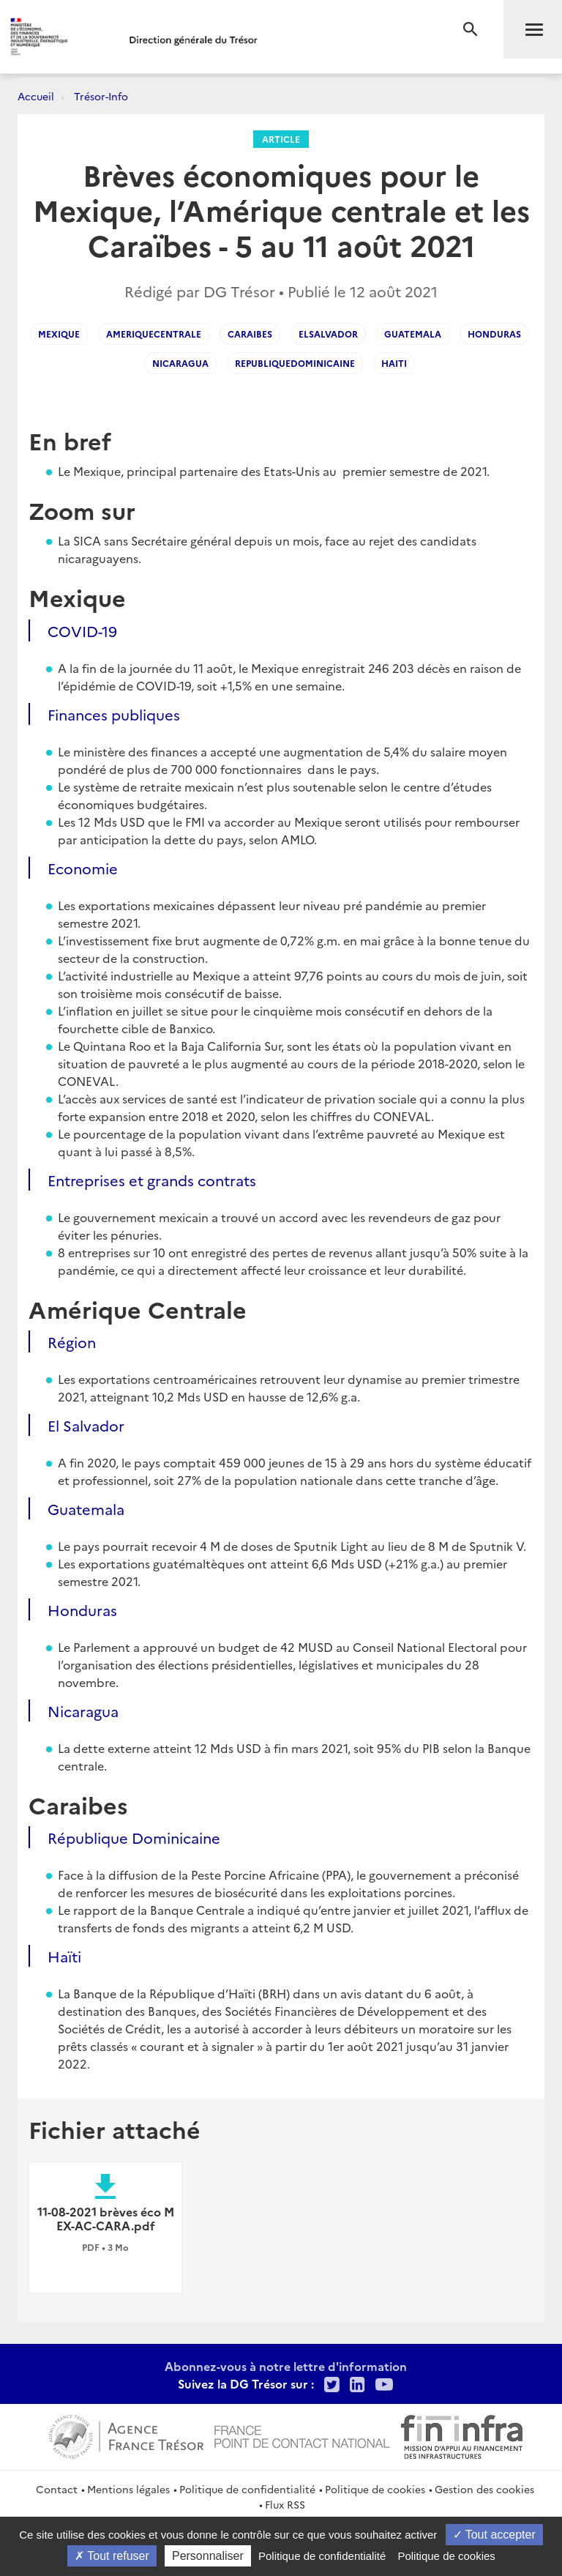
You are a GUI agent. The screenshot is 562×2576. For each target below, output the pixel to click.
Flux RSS (285, 2504)
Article (281, 139)
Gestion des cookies (484, 2489)
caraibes (250, 333)
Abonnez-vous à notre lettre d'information (286, 2366)
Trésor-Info (101, 96)
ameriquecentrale (153, 333)
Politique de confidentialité (247, 2489)
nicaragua (180, 363)
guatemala (412, 333)
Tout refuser (112, 2556)
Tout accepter (494, 2534)
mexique (59, 333)
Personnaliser (208, 2556)
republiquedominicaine (295, 363)
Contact (57, 2489)
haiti (394, 363)
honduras (494, 333)
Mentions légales (128, 2489)
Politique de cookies (375, 2489)
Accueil (36, 96)
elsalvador (328, 333)
